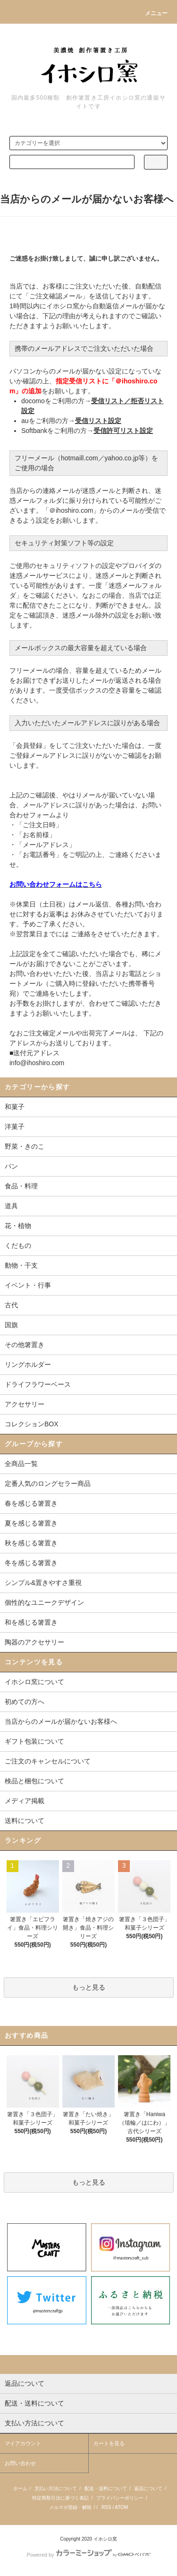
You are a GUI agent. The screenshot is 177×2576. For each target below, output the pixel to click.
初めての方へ (24, 1701)
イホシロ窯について (34, 1682)
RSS (106, 2507)
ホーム (20, 2488)
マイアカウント (23, 2443)
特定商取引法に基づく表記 (60, 2497)
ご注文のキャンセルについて (48, 1761)
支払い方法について (55, 2488)
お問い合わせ (20, 2463)
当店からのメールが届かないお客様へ (61, 1721)
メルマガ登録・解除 (70, 2507)
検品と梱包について (34, 1781)
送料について (24, 1820)
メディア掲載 (24, 1801)
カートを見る (109, 2443)
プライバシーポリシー (119, 2497)
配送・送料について (105, 2488)
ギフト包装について (34, 1741)
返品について (148, 2488)
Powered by (88, 2555)
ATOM (121, 2507)
